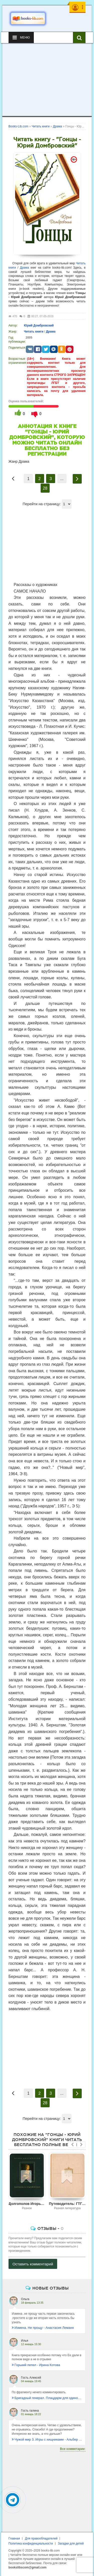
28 (45, 488)
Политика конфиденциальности (31, 2543)
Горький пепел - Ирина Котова (36, 2365)
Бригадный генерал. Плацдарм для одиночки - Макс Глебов (47, 2398)
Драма (24, 267)
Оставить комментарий (33, 2264)
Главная (14, 2538)
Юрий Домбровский (39, 325)
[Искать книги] (79, 37)
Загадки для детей (71, 2543)
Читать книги (33, 331)
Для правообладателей (41, 2538)
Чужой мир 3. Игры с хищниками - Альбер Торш (47, 2439)
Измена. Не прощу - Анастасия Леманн (43, 2328)
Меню (21, 37)
